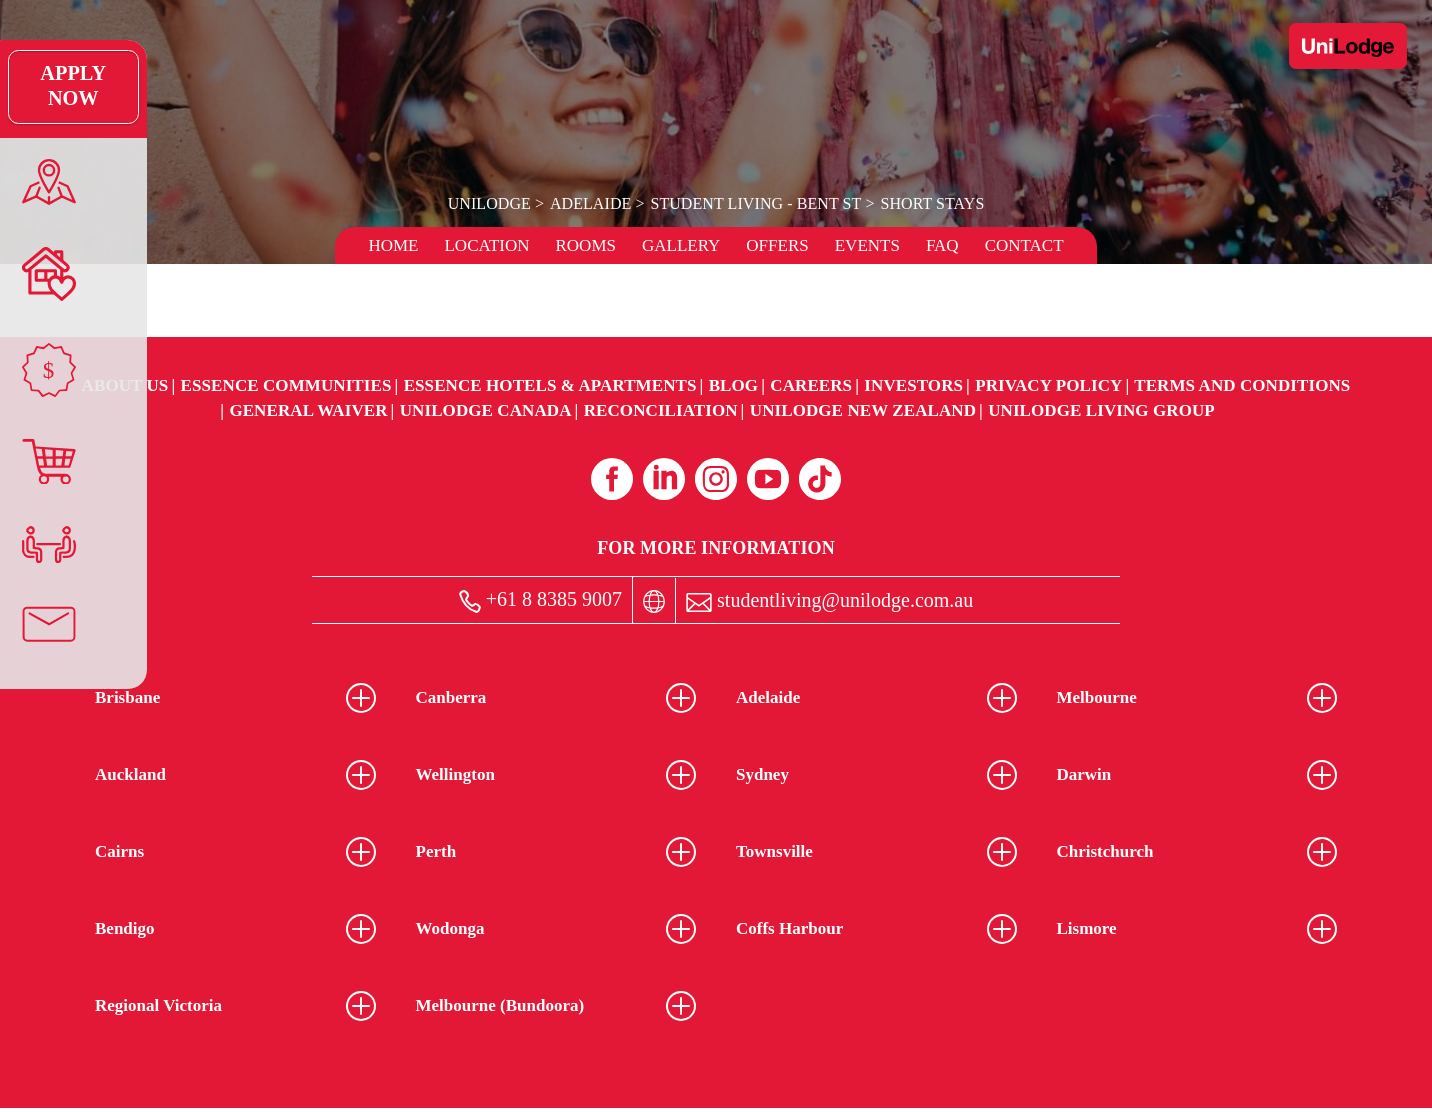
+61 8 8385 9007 (540, 600)
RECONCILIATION (661, 410)
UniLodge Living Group (1101, 410)
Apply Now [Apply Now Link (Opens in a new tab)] (44, 87)
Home (393, 245)
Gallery (681, 245)
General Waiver (308, 410)
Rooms (585, 245)
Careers (811, 385)
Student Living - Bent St (755, 203)
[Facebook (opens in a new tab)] (612, 479)
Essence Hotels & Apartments (550, 385)
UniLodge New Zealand (863, 410)
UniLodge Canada (486, 410)
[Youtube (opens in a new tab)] (768, 479)
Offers (777, 245)
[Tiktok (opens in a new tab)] (820, 479)
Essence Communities (286, 385)
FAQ (942, 245)
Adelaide (591, 203)
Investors (913, 385)
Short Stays (930, 203)
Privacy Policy (1048, 385)
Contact (1024, 245)
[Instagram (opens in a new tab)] (716, 479)
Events (867, 245)
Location (486, 245)
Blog (733, 385)
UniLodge (491, 203)
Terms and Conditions (1242, 385)
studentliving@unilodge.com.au (829, 600)
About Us (125, 385)
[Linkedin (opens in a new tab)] (664, 479)
